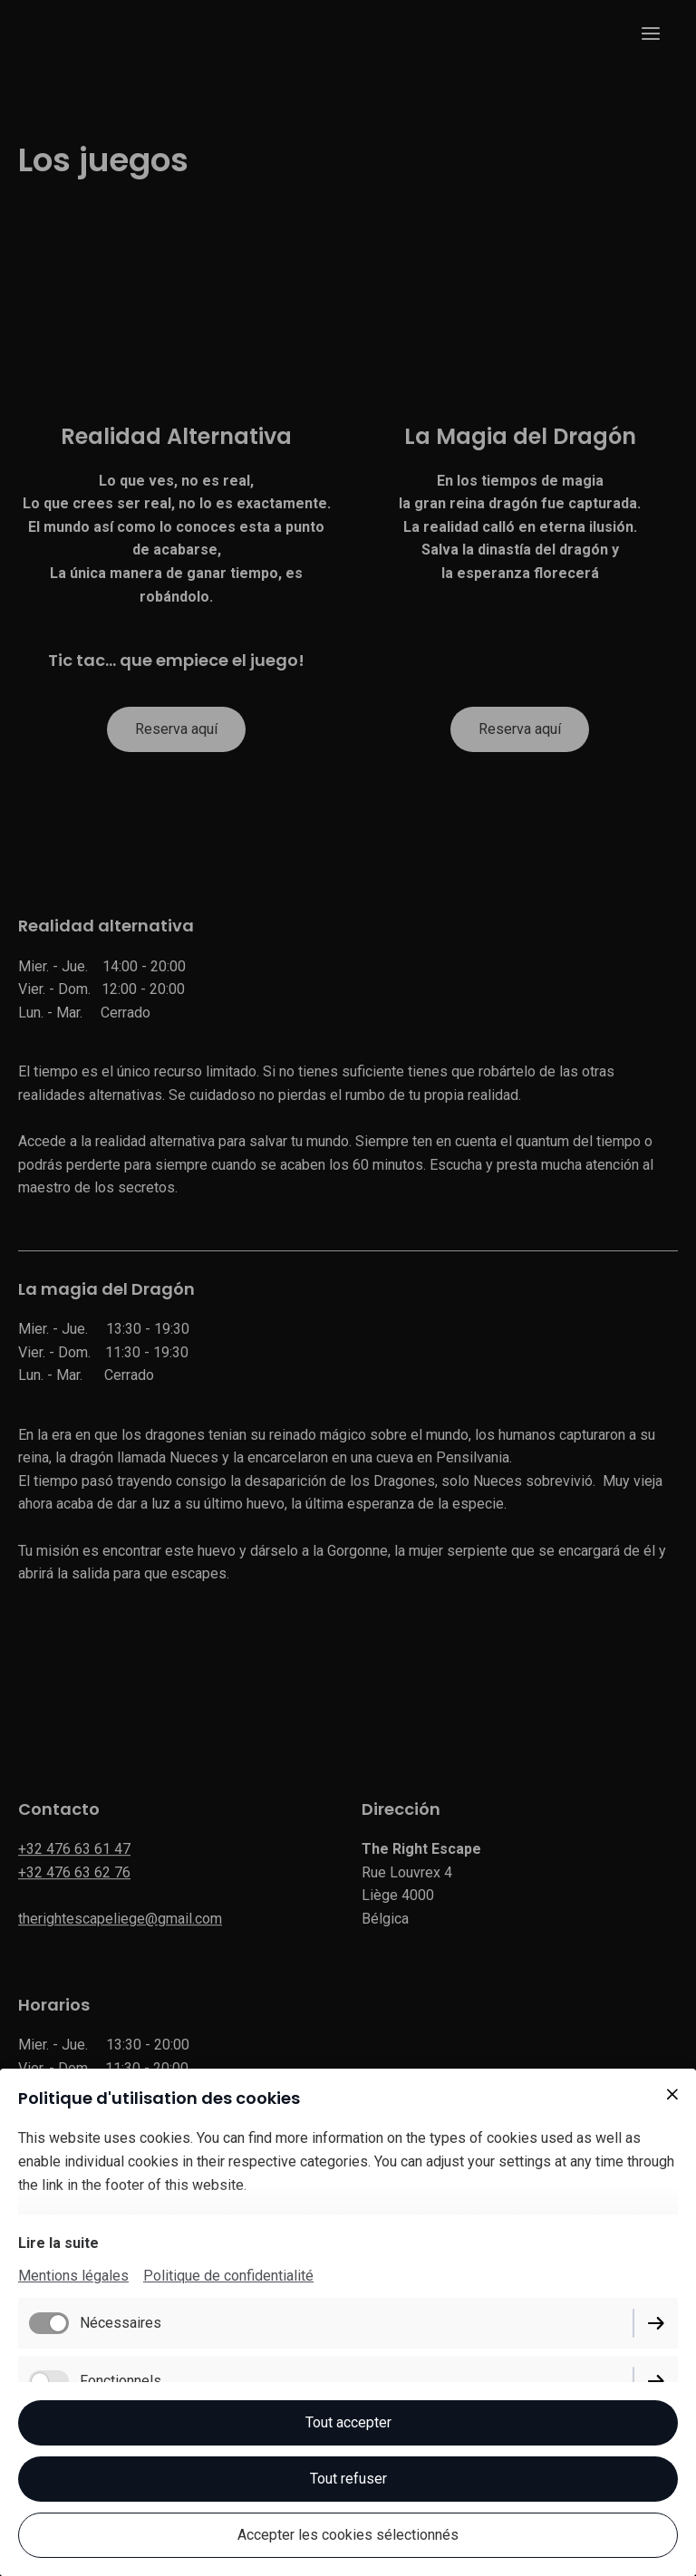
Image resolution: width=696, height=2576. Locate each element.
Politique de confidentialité (228, 2275)
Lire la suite (58, 2243)
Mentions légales (73, 2275)
